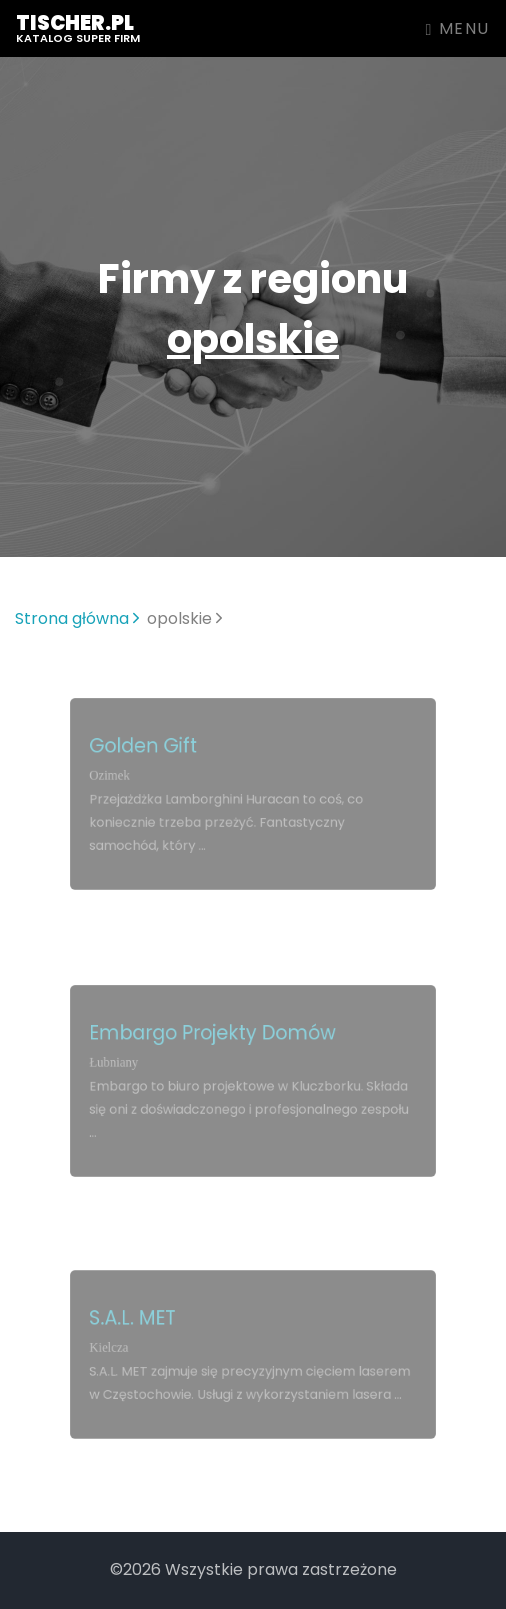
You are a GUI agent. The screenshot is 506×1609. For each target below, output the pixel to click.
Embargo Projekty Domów (215, 1036)
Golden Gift (150, 748)
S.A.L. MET (140, 1320)
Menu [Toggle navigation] (458, 28)
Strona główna (77, 618)
